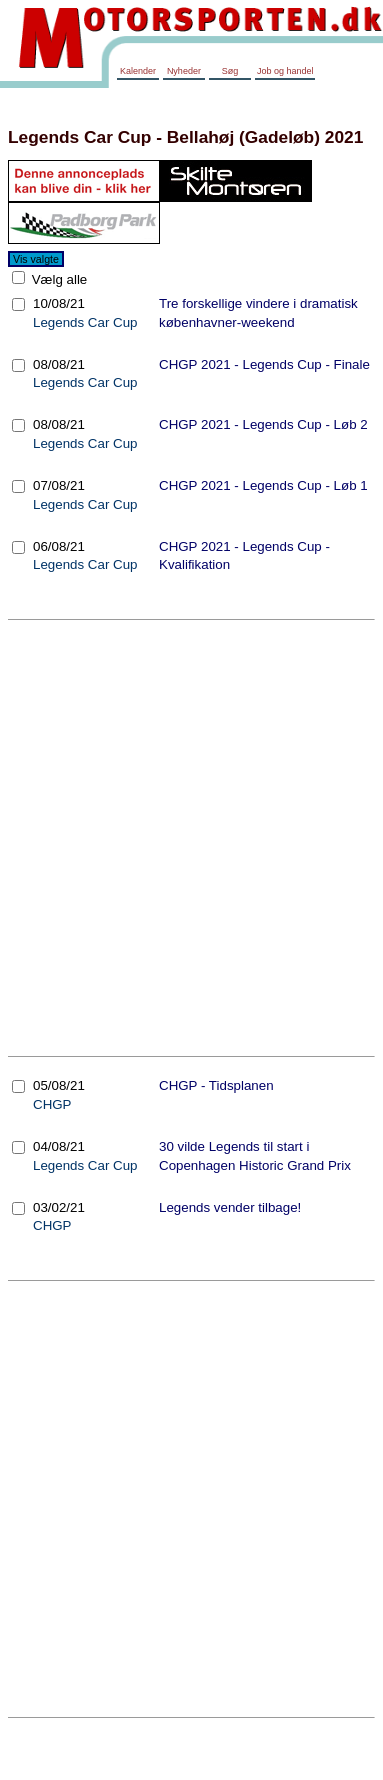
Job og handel (285, 71)
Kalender (138, 71)
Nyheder (184, 71)
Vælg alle (57, 279)
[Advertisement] (187, 837)
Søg (230, 71)
